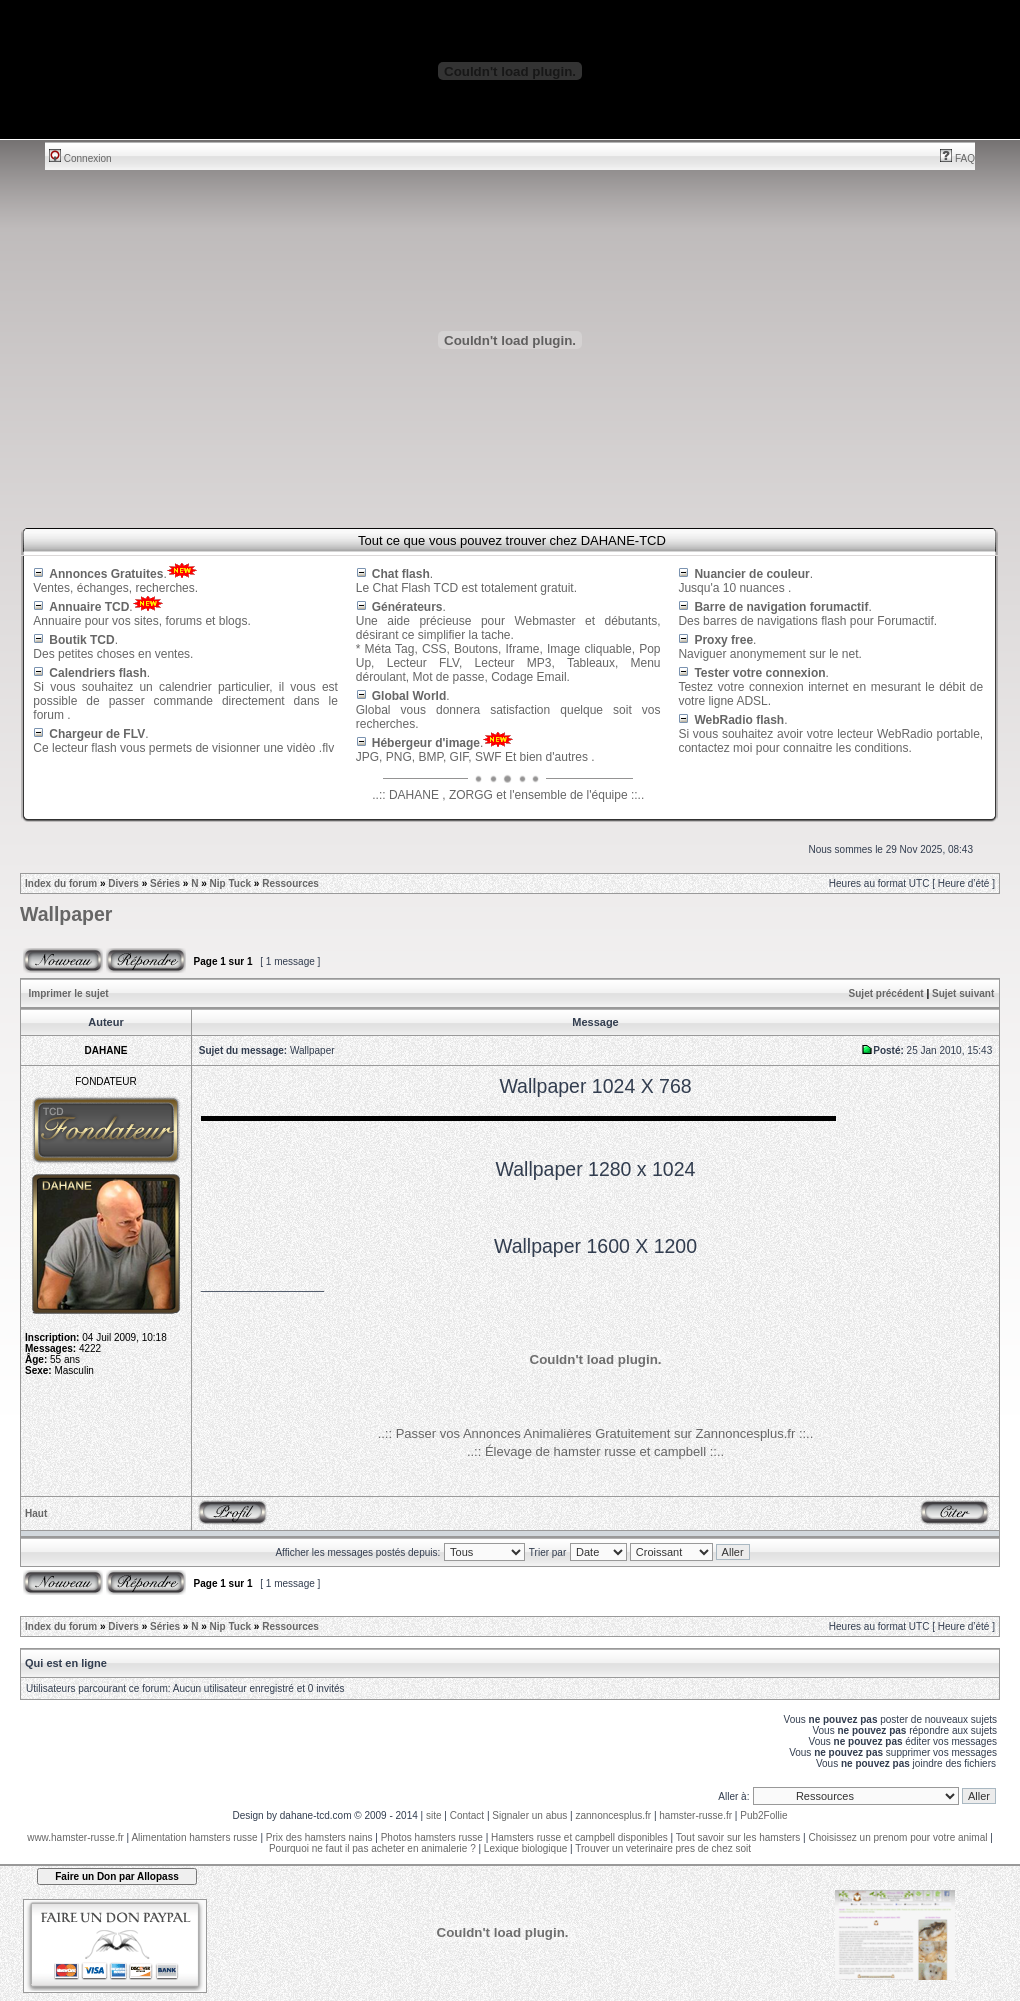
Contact (467, 1815)
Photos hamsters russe (432, 1837)
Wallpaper (66, 914)
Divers (123, 883)
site (434, 1815)
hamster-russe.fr (695, 1815)
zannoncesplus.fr (614, 1815)
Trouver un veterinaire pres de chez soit (663, 1848)
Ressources (290, 883)
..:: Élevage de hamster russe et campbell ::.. (595, 1451)
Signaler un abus (529, 1815)
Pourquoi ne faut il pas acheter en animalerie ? (372, 1848)
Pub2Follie (763, 1815)
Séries (165, 883)
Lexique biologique (525, 1848)
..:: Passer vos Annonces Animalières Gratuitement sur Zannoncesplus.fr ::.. (596, 1433)
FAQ (957, 158)
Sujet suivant (963, 993)
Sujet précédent (886, 993)
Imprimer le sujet (69, 993)
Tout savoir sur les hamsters (738, 1837)
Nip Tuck (230, 883)
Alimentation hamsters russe (194, 1837)
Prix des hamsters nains (319, 1837)
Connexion (80, 158)
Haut (36, 1513)
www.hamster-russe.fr (75, 1837)
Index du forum (61, 883)
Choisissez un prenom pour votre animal (897, 1837)
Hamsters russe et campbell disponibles (579, 1837)
